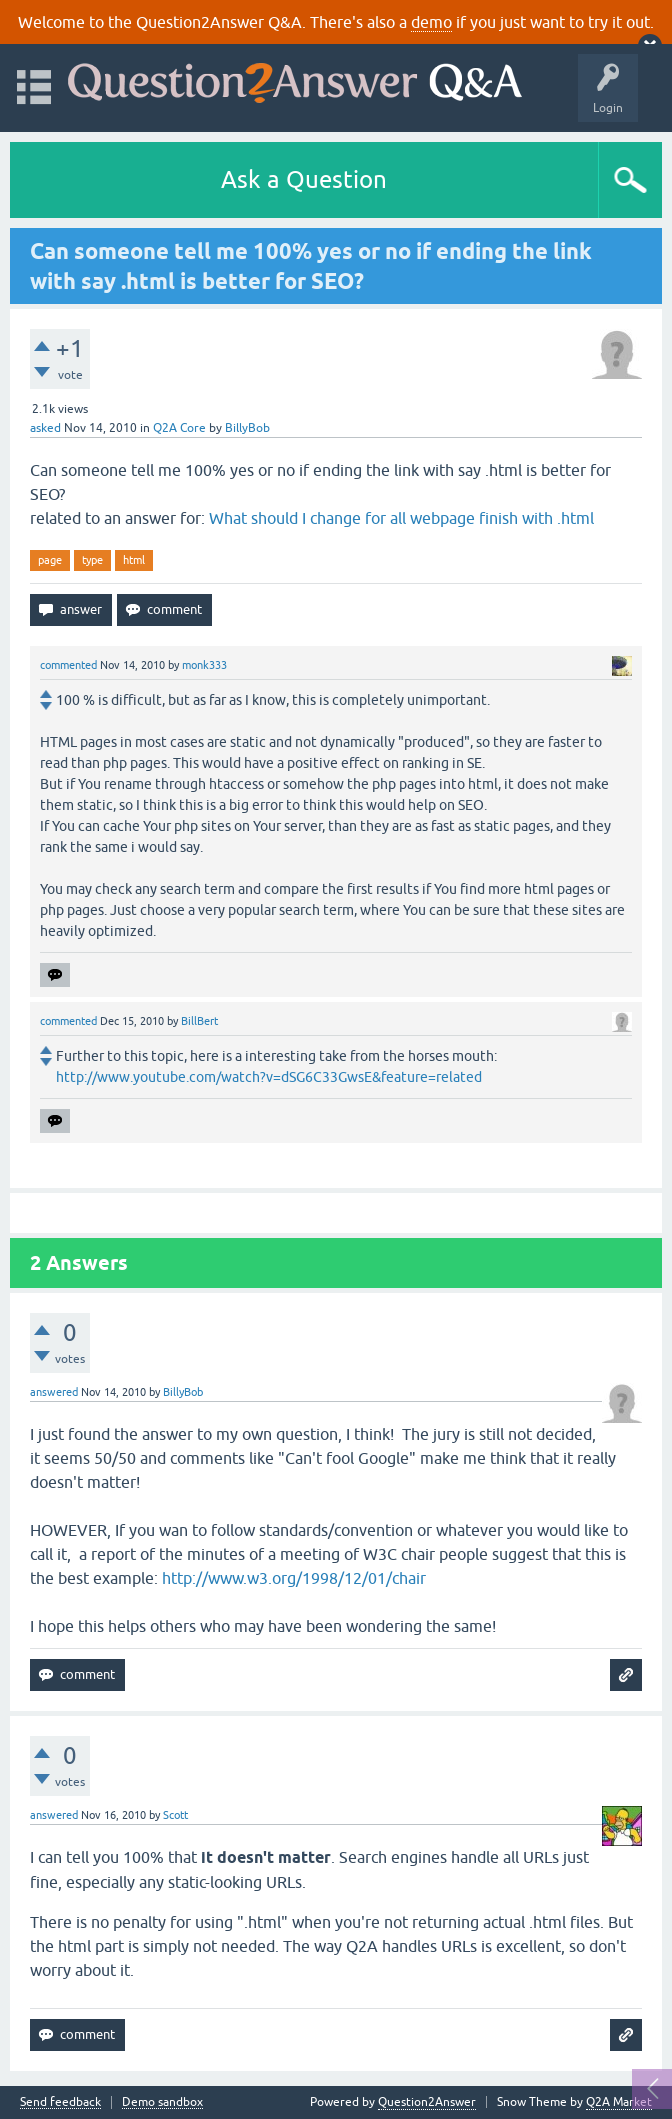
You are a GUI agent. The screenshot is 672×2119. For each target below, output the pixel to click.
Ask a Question (304, 179)
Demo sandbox (162, 2102)
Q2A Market (619, 2102)
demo (431, 22)
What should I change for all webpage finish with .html (401, 518)
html (134, 560)
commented (68, 665)
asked (45, 428)
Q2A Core (179, 428)
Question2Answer (427, 2102)
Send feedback (60, 2102)
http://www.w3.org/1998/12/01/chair (294, 1578)
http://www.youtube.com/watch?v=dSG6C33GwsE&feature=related (269, 1077)
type (92, 560)
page (50, 560)
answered (54, 1392)
